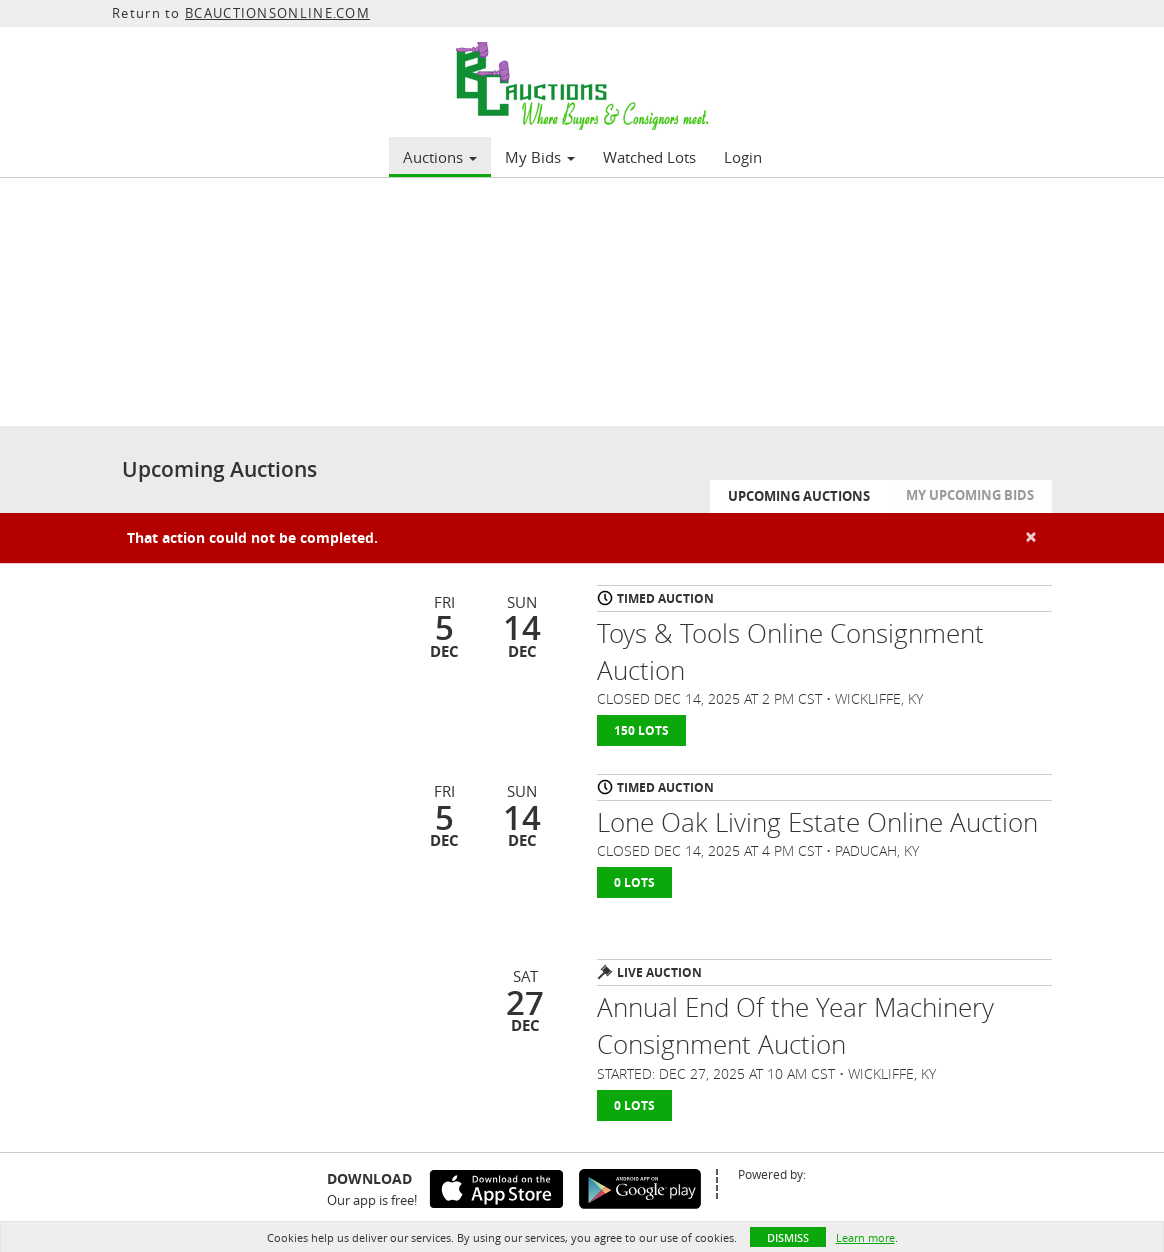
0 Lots (634, 882)
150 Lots (641, 730)
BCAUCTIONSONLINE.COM (277, 13)
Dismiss (788, 1237)
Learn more (865, 1237)
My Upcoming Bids (970, 495)
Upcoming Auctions (799, 496)
